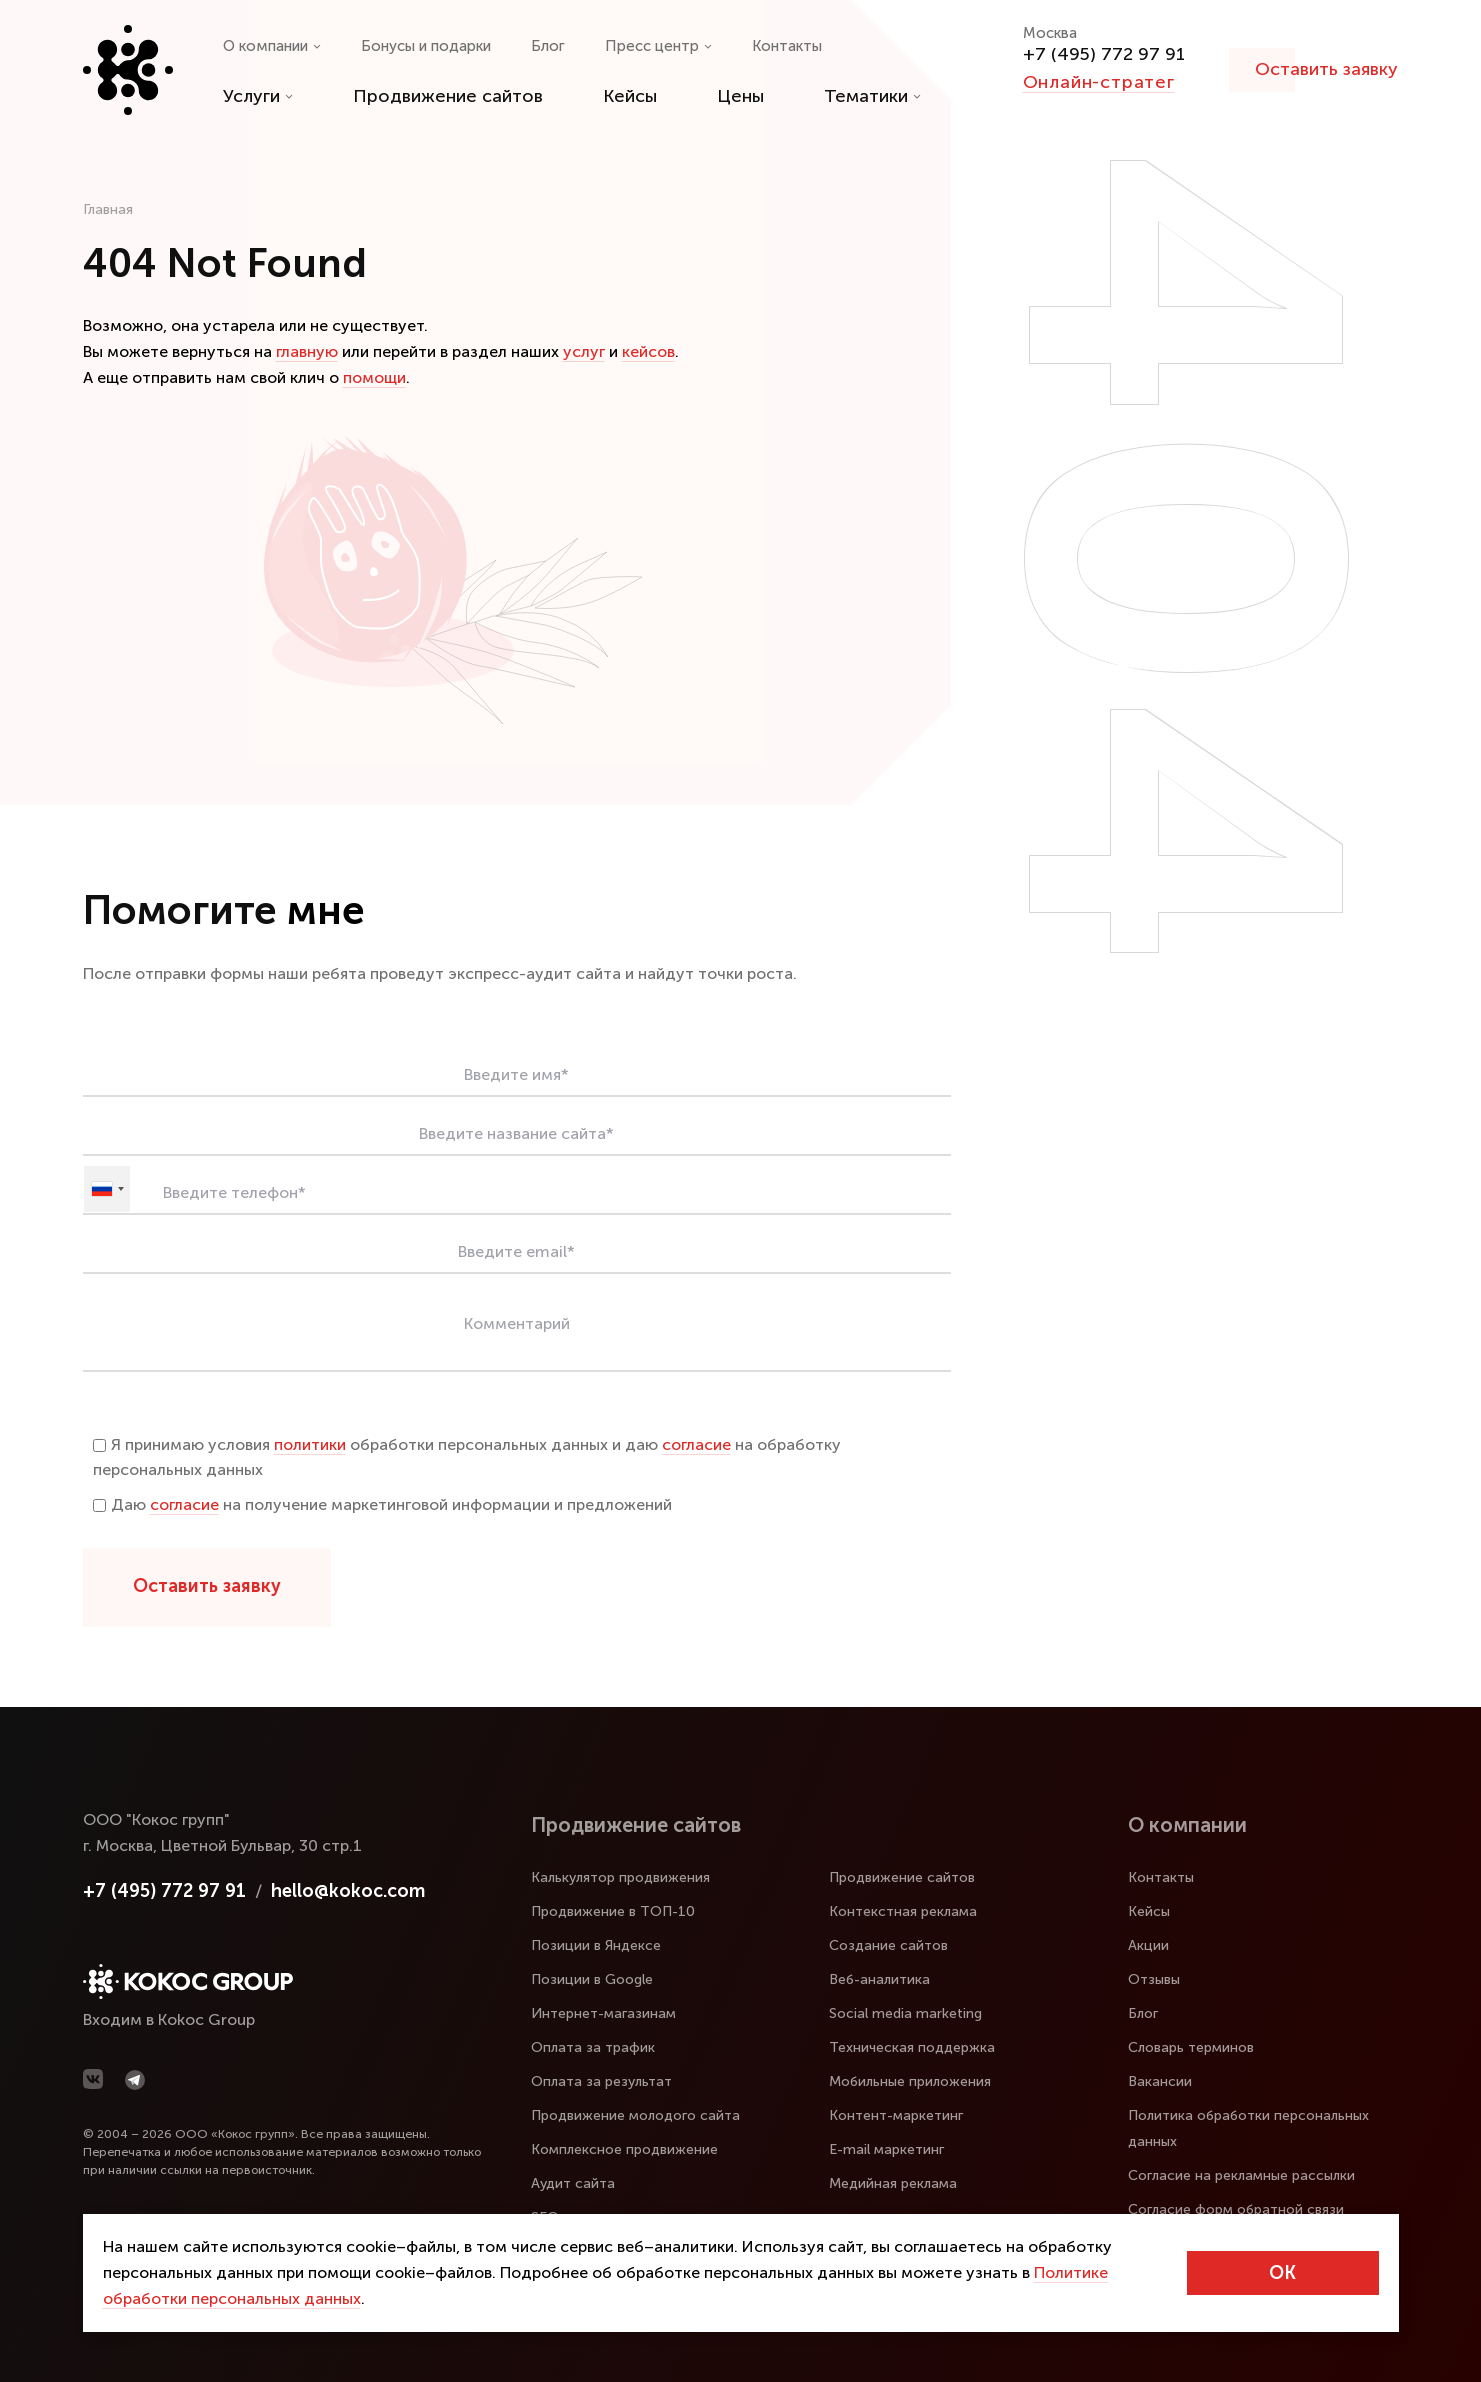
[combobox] (107, 1189)
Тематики (872, 96)
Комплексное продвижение (624, 2149)
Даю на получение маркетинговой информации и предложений (382, 1504)
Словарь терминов (1191, 2047)
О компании (272, 46)
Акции (1148, 1945)
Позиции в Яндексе (596, 1945)
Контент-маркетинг (896, 2115)
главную (307, 351)
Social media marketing (905, 2013)
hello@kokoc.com (348, 1891)
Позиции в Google (592, 1979)
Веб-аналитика (879, 1979)
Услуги (258, 96)
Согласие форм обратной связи (1236, 2209)
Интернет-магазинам (603, 2013)
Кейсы (630, 96)
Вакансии (1160, 2081)
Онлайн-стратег (1099, 82)
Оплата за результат (601, 2081)
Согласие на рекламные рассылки (1241, 2175)
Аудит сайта (573, 2183)
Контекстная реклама (903, 1911)
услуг (584, 351)
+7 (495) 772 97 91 (1104, 54)
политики (310, 1444)
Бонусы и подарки (426, 46)
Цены (740, 96)
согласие (696, 1444)
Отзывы (1154, 1979)
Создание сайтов (888, 1945)
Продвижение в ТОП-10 (613, 1911)
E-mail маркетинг (886, 2149)
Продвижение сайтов (448, 96)
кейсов (648, 351)
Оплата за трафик (593, 2047)
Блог (548, 46)
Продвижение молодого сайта (635, 2115)
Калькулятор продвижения (620, 1877)
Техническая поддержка (912, 2047)
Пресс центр (658, 46)
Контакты (787, 46)
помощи (374, 377)
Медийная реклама (893, 2183)
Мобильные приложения (910, 2081)
